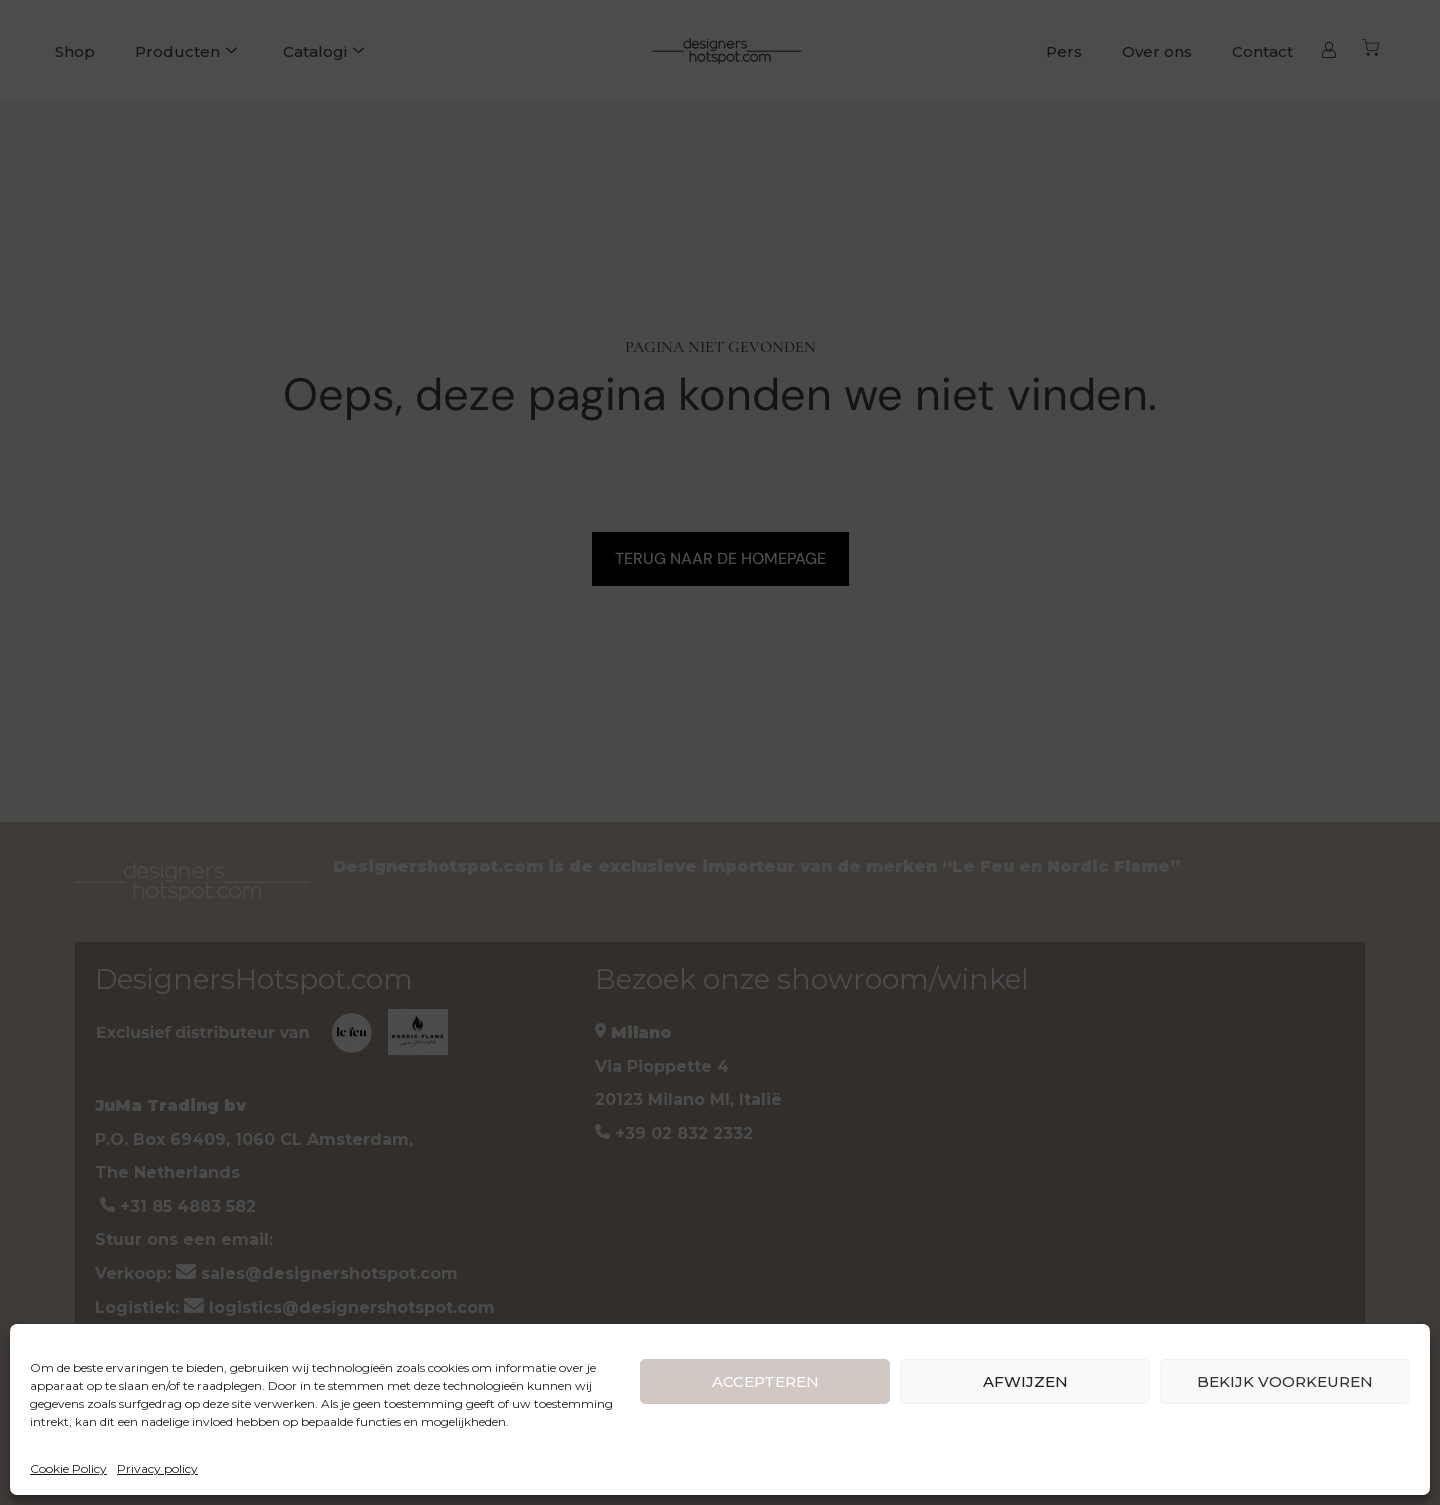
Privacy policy (157, 1468)
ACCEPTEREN (765, 1381)
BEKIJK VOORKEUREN (1285, 1381)
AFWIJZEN (1025, 1381)
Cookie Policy (68, 1468)
